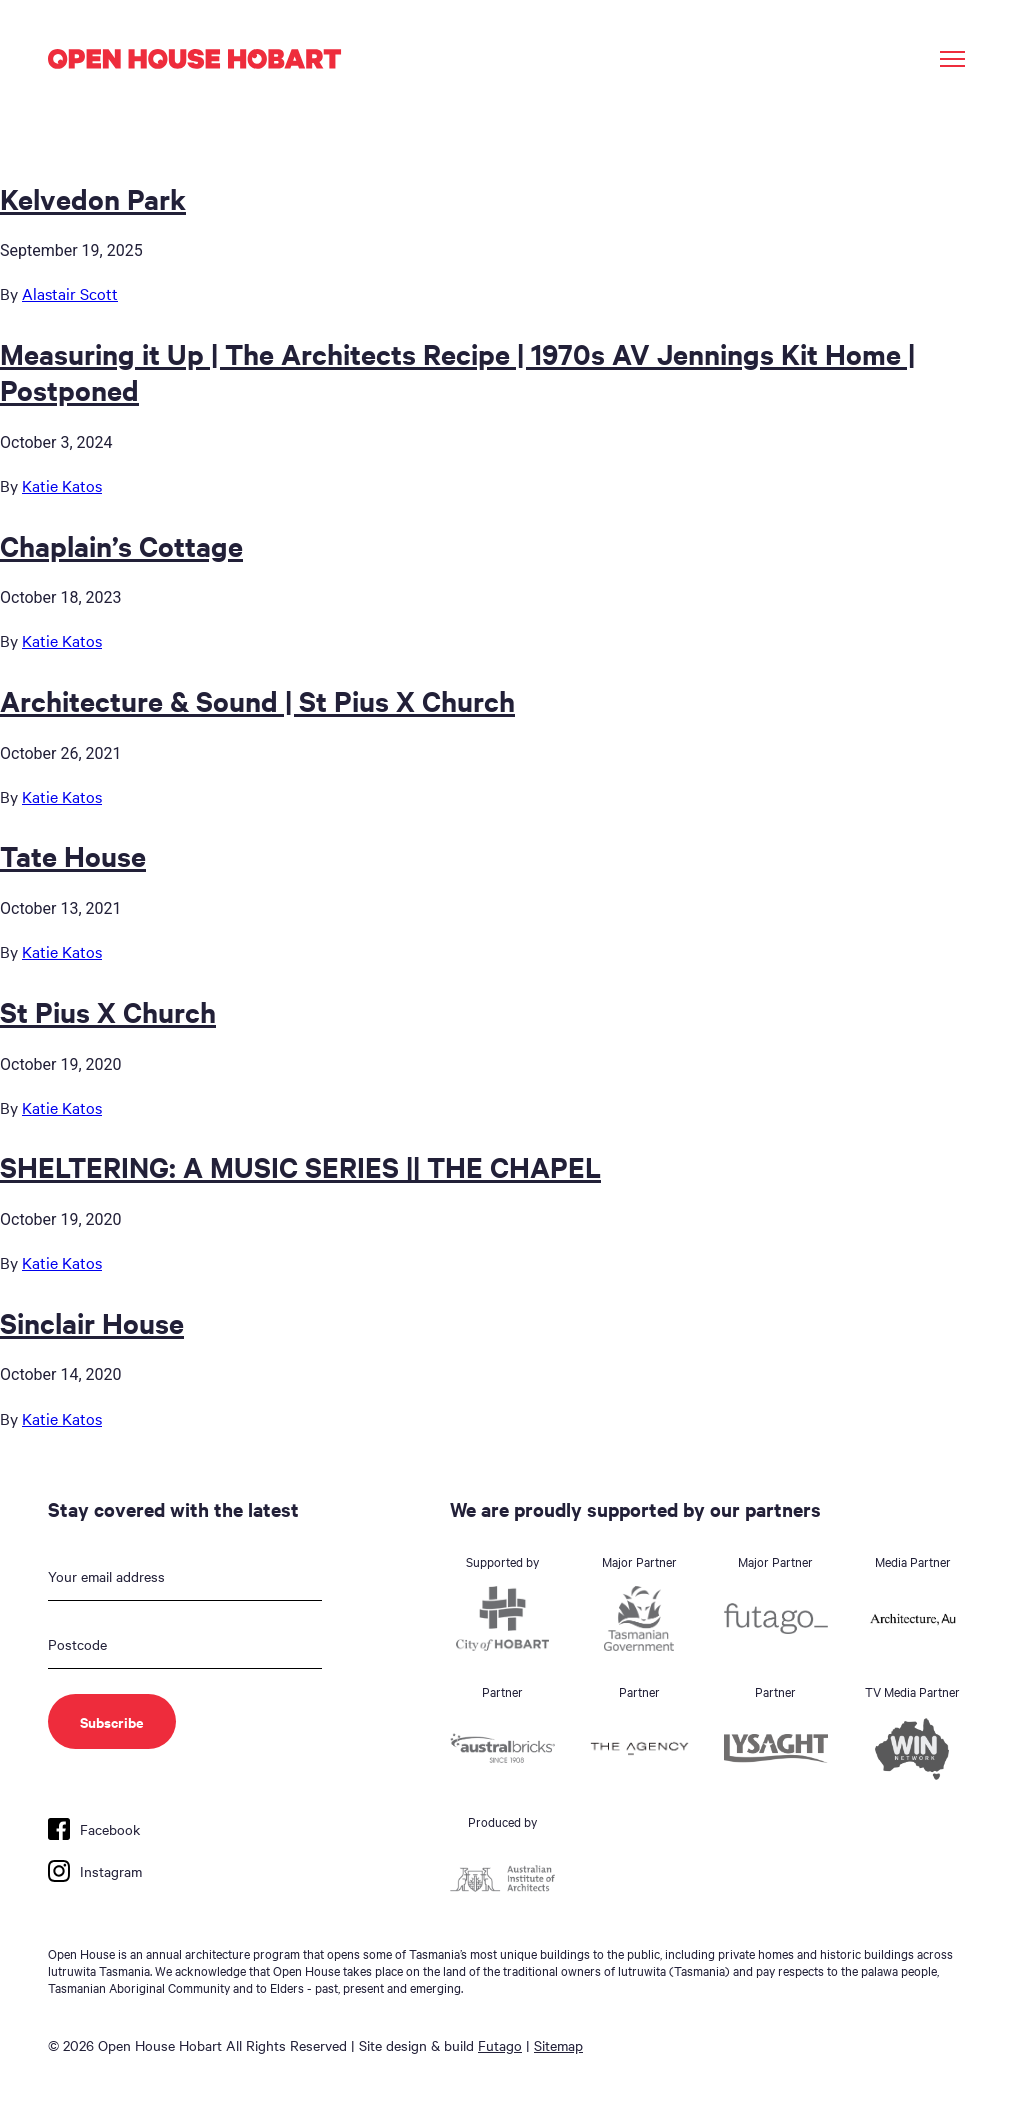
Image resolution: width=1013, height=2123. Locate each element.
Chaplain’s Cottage (121, 545)
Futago (500, 2045)
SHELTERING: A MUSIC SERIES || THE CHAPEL (300, 1166)
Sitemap (558, 2045)
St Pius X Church (108, 1011)
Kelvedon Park (93, 198)
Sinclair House (92, 1322)
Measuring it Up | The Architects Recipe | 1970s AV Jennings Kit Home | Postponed (457, 371)
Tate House (73, 855)
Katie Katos (62, 485)
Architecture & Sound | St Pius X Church (257, 700)
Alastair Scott (70, 293)
